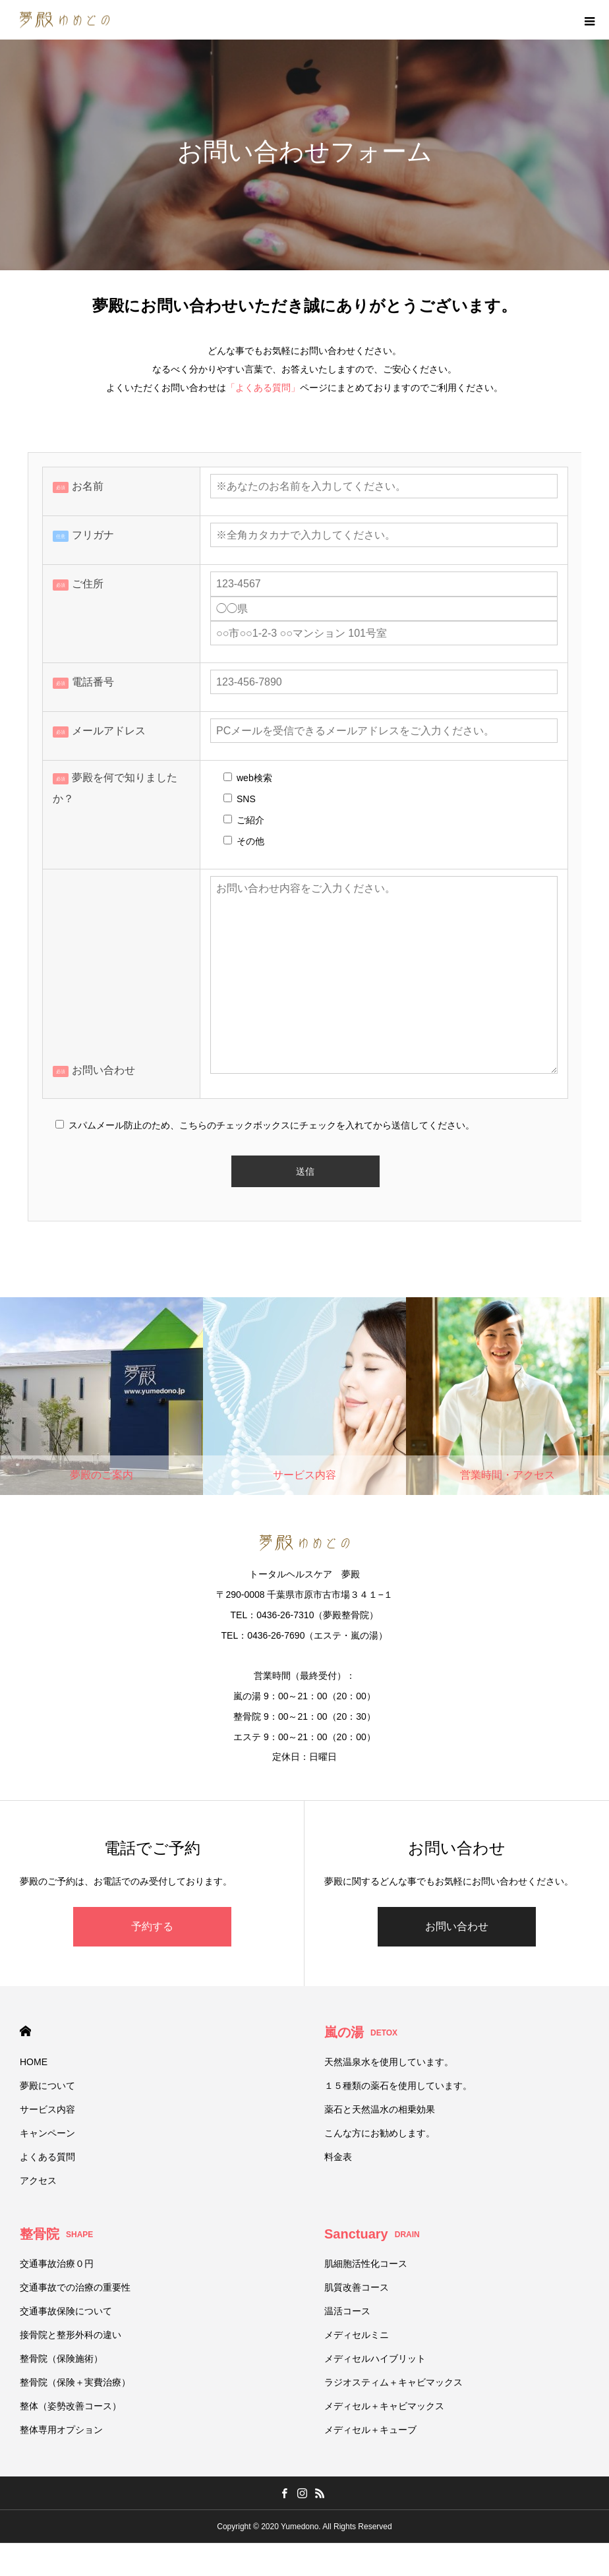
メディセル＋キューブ (370, 2429)
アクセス (38, 2180)
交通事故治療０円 (57, 2263)
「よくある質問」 (263, 387)
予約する (152, 1926)
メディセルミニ (356, 2334)
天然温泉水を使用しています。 (388, 2062)
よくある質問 (47, 2157)
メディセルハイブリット (375, 2358)
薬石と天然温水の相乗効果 (379, 2109)
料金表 (338, 2157)
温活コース (347, 2311)
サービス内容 (47, 2109)
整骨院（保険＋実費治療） (75, 2382)
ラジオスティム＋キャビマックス (393, 2382)
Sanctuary (372, 2234)
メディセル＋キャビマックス (384, 2406)
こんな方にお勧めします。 (379, 2133)
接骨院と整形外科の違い (70, 2334)
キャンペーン (47, 2133)
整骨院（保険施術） (61, 2358)
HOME (25, 2031)
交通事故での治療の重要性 (75, 2287)
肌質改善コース (356, 2287)
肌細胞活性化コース (365, 2263)
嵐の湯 (360, 2032)
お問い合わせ (456, 1926)
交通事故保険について (66, 2311)
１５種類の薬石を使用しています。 (398, 2085)
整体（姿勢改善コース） (70, 2406)
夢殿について (47, 2085)
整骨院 (56, 2234)
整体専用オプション (61, 2429)
